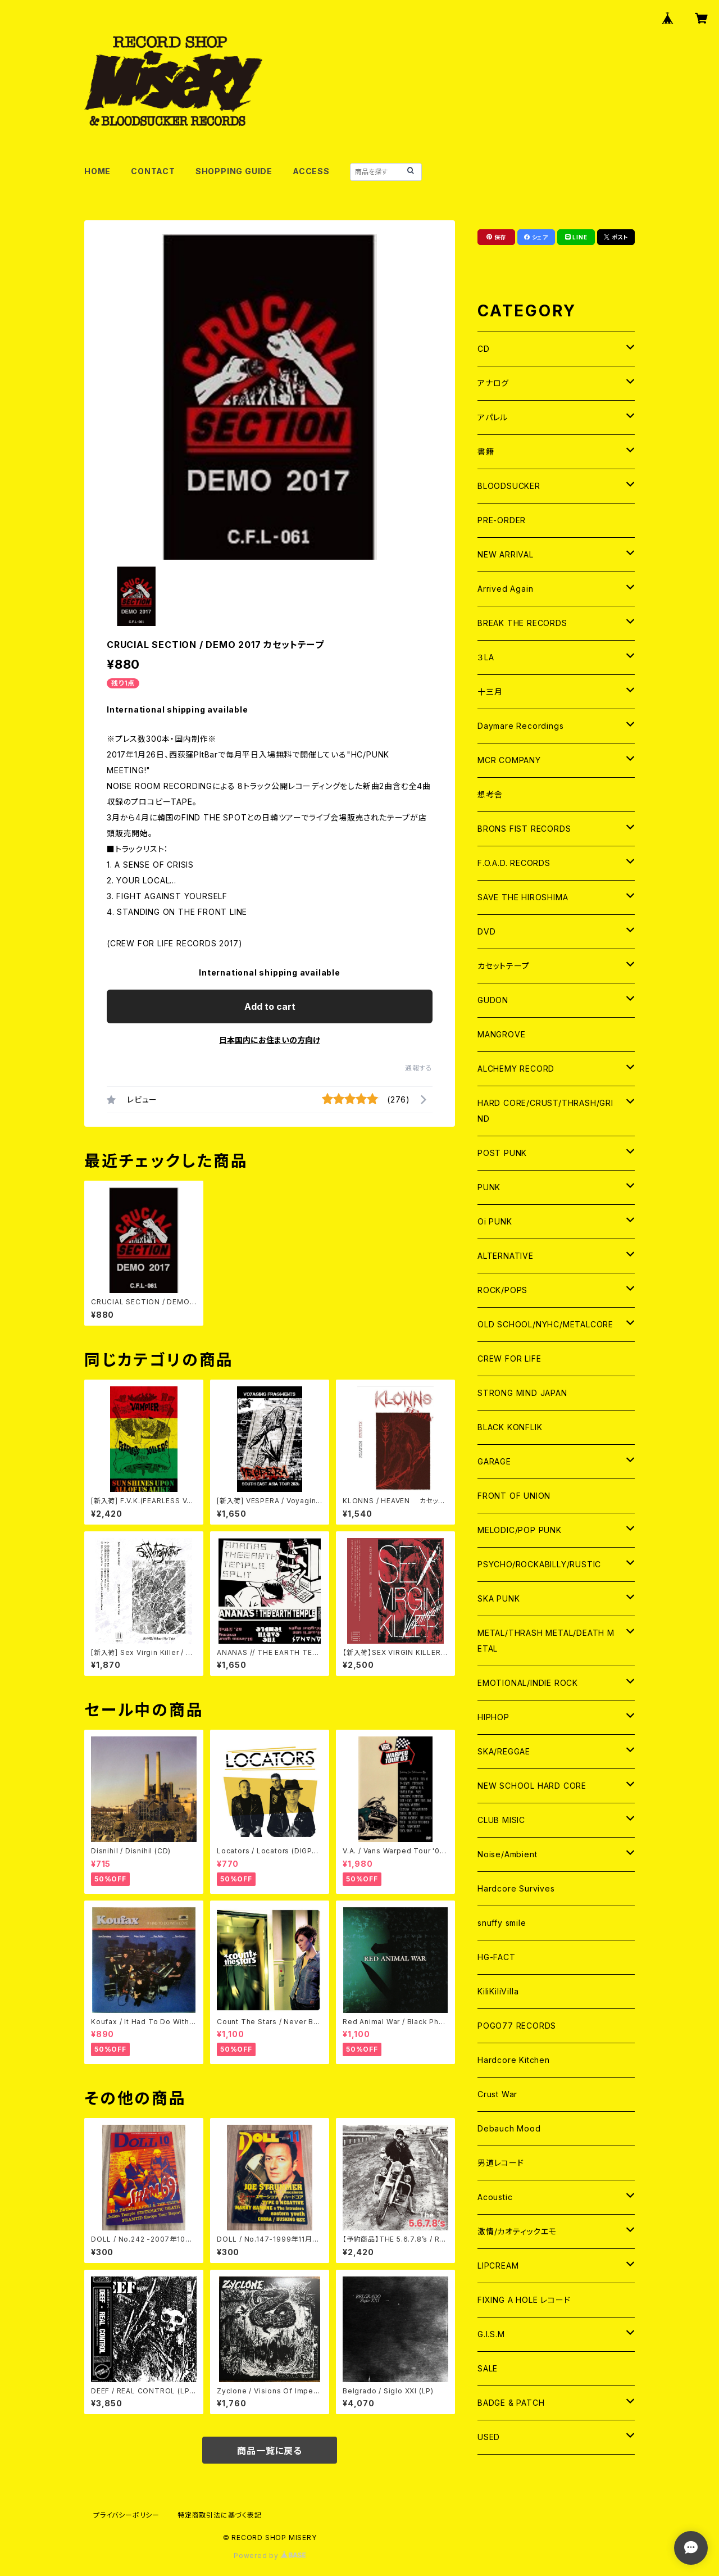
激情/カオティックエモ (517, 2231)
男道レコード (500, 2162)
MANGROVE (501, 1034)
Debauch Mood (509, 2128)
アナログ (493, 383)
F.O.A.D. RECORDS (513, 863)
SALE (487, 2368)
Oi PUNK (494, 1221)
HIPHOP (493, 1717)
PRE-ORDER (501, 520)
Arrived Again (505, 588)
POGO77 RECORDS (516, 2025)
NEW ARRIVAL (505, 554)
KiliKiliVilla (497, 1991)
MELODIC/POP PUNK (519, 1530)
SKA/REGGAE (503, 1751)
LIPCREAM (497, 2265)
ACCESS (311, 171)
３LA (485, 657)
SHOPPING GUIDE (233, 171)
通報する (419, 1068)
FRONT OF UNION (513, 1495)
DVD (486, 931)
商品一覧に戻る (269, 2450)
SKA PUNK (498, 1598)
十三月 (489, 691)
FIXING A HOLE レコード (523, 2300)
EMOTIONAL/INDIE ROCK (527, 1683)
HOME (97, 171)
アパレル (492, 417)
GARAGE (494, 1461)
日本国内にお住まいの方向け (269, 1040)
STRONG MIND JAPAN (522, 1393)
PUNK (488, 1187)
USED (488, 2437)
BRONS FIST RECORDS (524, 828)
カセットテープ (503, 965)
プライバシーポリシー (126, 2515)
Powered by (270, 2555)
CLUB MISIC (501, 1820)
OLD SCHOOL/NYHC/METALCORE (545, 1324)
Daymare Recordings (520, 726)
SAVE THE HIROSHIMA (522, 897)
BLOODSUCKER (508, 486)
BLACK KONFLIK (509, 1427)
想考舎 (489, 794)
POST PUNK (502, 1153)
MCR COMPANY (509, 760)
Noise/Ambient (507, 1854)
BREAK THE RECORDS (522, 623)
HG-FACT (496, 1957)
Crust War (497, 2094)
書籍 (485, 451)
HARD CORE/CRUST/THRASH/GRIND (545, 1110)
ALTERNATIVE (505, 1255)
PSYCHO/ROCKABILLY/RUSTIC (539, 1564)
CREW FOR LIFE (509, 1358)
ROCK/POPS (502, 1290)
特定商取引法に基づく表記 (220, 2515)
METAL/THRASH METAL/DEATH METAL (546, 1640)
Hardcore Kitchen (513, 2060)
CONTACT (153, 171)
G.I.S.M (491, 2334)
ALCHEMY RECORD (515, 1068)
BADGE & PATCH (510, 2402)
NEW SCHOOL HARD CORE (531, 1785)
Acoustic (494, 2197)
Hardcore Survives (516, 1888)
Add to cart (269, 1006)
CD (483, 348)
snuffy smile (501, 1923)
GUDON (492, 1000)
